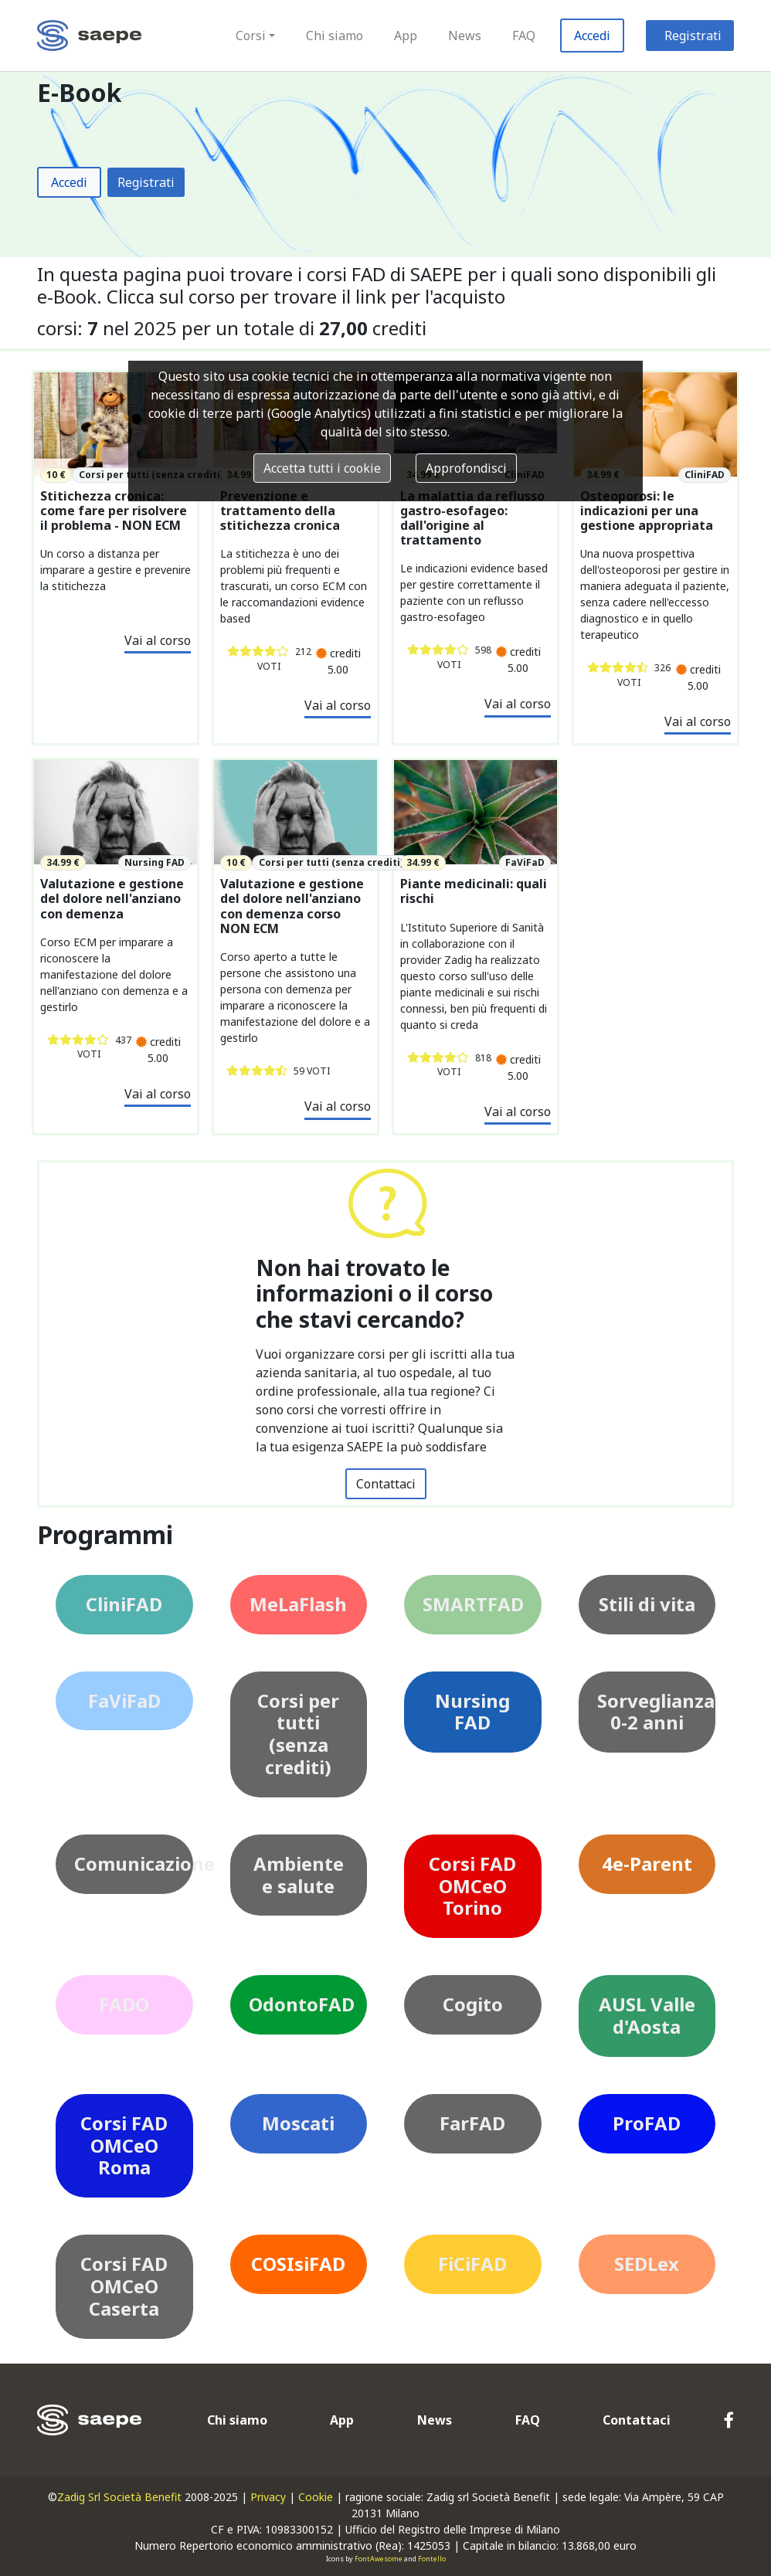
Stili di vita (647, 1604)
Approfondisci (466, 468)
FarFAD (472, 2123)
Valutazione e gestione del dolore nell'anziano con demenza (112, 899)
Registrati (693, 35)
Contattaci (386, 1483)
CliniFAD (124, 1604)
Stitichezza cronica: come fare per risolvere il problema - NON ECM (113, 511)
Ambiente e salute (298, 1875)
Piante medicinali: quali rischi (473, 891)
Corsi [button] (251, 35)
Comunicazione (133, 1863)
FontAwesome (378, 2559)
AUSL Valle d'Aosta (647, 2015)
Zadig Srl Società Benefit (119, 2496)
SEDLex (646, 2263)
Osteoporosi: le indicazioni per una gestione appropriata (646, 511)
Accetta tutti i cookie (322, 468)
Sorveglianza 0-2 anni (656, 1712)
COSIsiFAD (298, 2263)
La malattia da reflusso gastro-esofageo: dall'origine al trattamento (472, 518)
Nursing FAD (472, 1712)
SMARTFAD (473, 1604)
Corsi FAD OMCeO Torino (472, 1886)
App (405, 35)
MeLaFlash (298, 1604)
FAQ (523, 35)
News (464, 35)
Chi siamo (334, 35)
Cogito (473, 2004)
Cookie (315, 2496)
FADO (124, 2004)
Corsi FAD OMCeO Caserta (124, 2286)
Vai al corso (157, 640)
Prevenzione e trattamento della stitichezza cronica (280, 511)
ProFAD (647, 2123)
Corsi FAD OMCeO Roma (124, 2145)
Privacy (268, 2496)
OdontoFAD (302, 2004)
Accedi (592, 35)
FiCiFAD (472, 2263)
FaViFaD (124, 1700)
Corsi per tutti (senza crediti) (298, 1734)
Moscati (298, 2123)
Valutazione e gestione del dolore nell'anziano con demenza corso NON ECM (292, 906)
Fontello (432, 2559)
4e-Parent (647, 1863)
